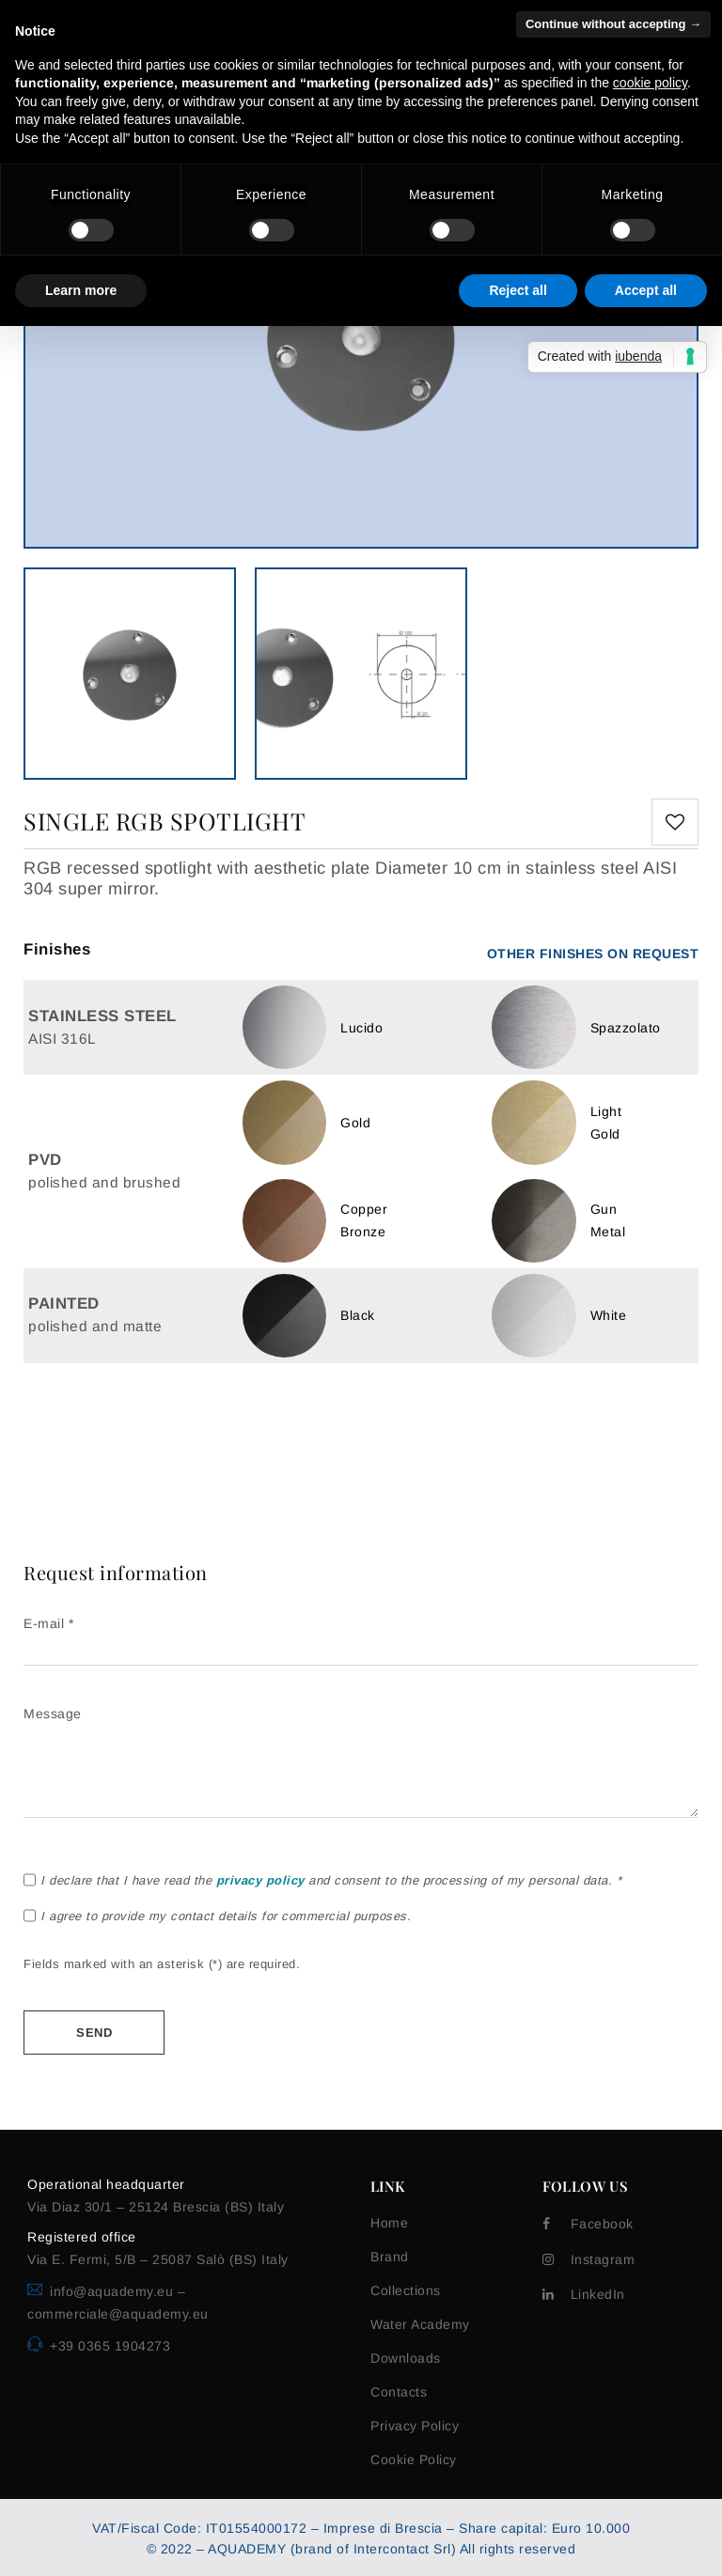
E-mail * (361, 1636)
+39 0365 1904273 (110, 2345)
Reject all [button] (517, 290)
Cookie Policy (413, 2459)
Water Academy (420, 2324)
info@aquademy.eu (114, 2291)
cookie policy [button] (650, 82)
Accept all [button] (646, 290)
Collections (405, 2290)
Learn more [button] (81, 290)
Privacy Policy (414, 2425)
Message (361, 1763)
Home (389, 2222)
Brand (389, 2256)
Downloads (405, 2358)
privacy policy (260, 1880)
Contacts (398, 2391)
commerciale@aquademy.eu (118, 2313)
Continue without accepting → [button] (613, 24)
